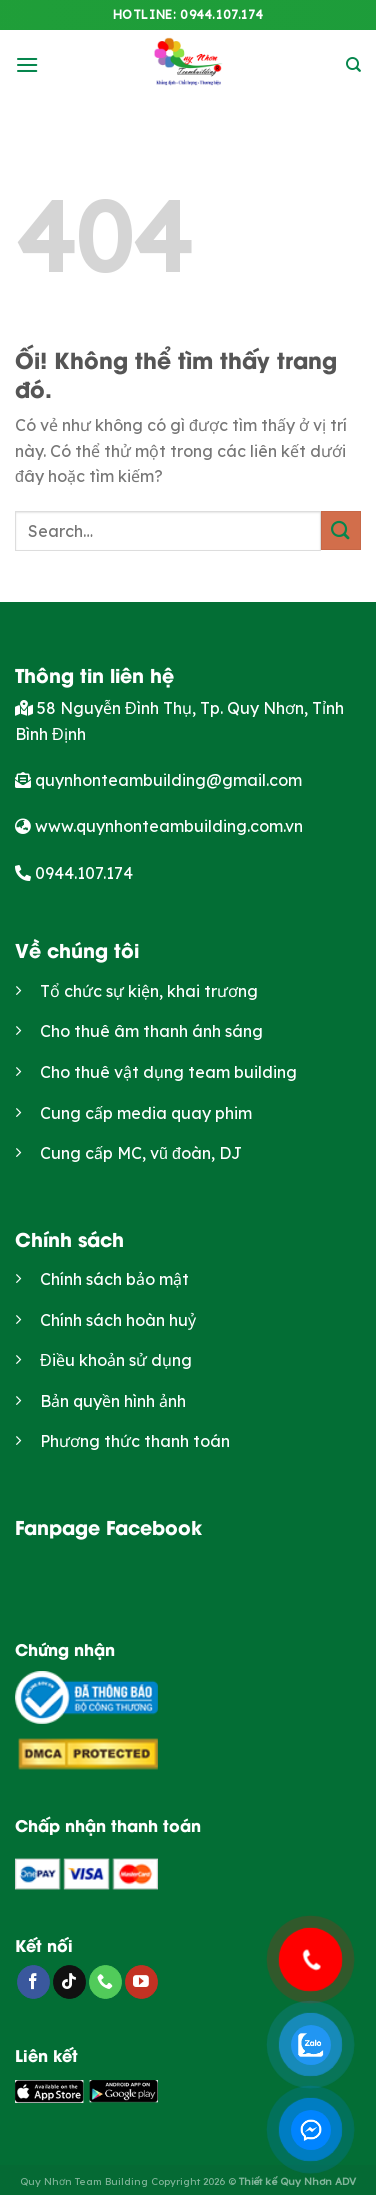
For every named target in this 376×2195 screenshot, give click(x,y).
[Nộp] (341, 530)
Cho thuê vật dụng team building (168, 1072)
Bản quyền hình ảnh (113, 1401)
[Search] (353, 65)
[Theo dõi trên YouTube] (141, 1982)
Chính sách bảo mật (114, 1279)
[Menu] (27, 64)
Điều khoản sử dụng (116, 1360)
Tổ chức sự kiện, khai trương (149, 991)
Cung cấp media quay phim (146, 1113)
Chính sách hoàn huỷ (118, 1320)
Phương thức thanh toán (135, 1441)
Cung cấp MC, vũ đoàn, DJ (141, 1153)
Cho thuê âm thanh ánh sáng (151, 1031)
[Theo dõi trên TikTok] (69, 1982)
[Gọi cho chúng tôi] (105, 1982)
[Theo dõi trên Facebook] (33, 1982)
